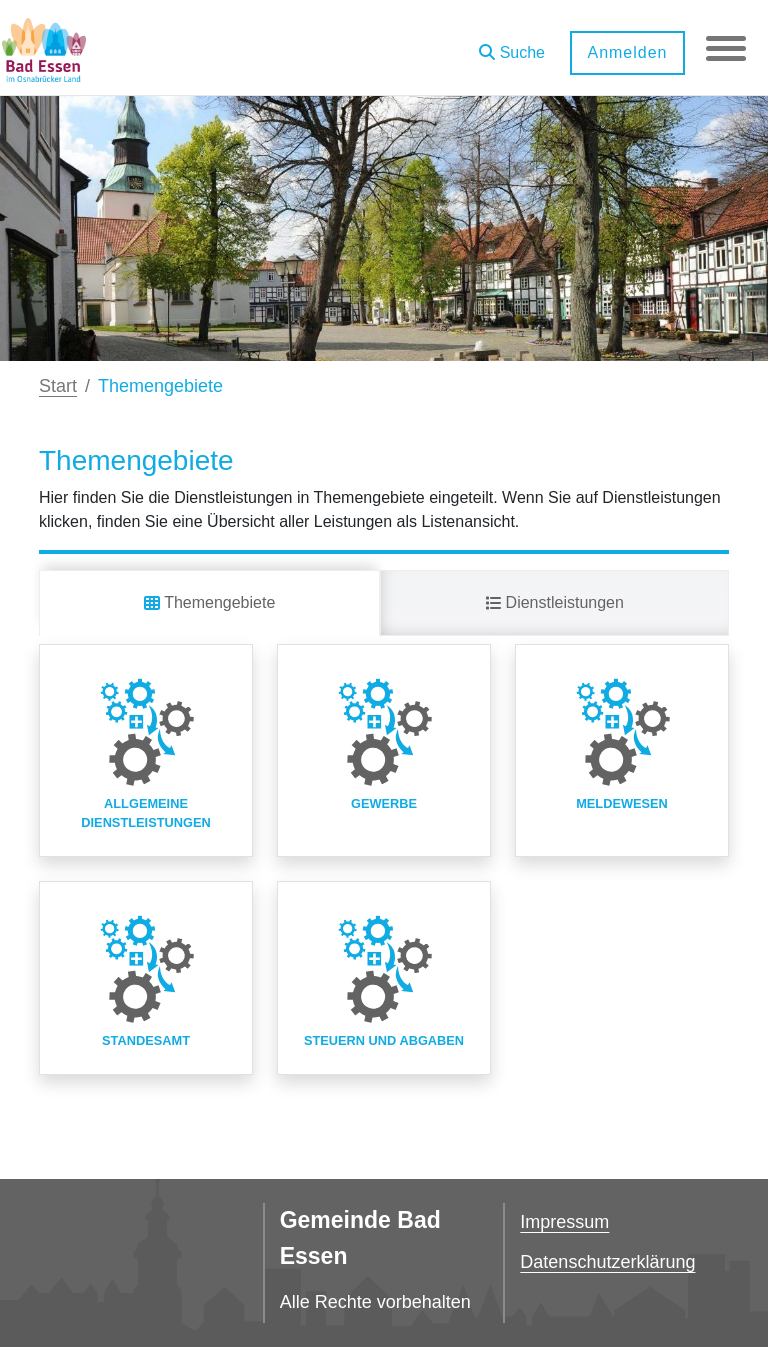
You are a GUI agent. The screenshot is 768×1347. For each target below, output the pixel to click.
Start (58, 386)
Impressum (564, 1222)
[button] (512, 45)
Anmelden (627, 52)
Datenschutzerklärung (607, 1262)
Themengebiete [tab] (209, 602)
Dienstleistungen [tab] (555, 602)
